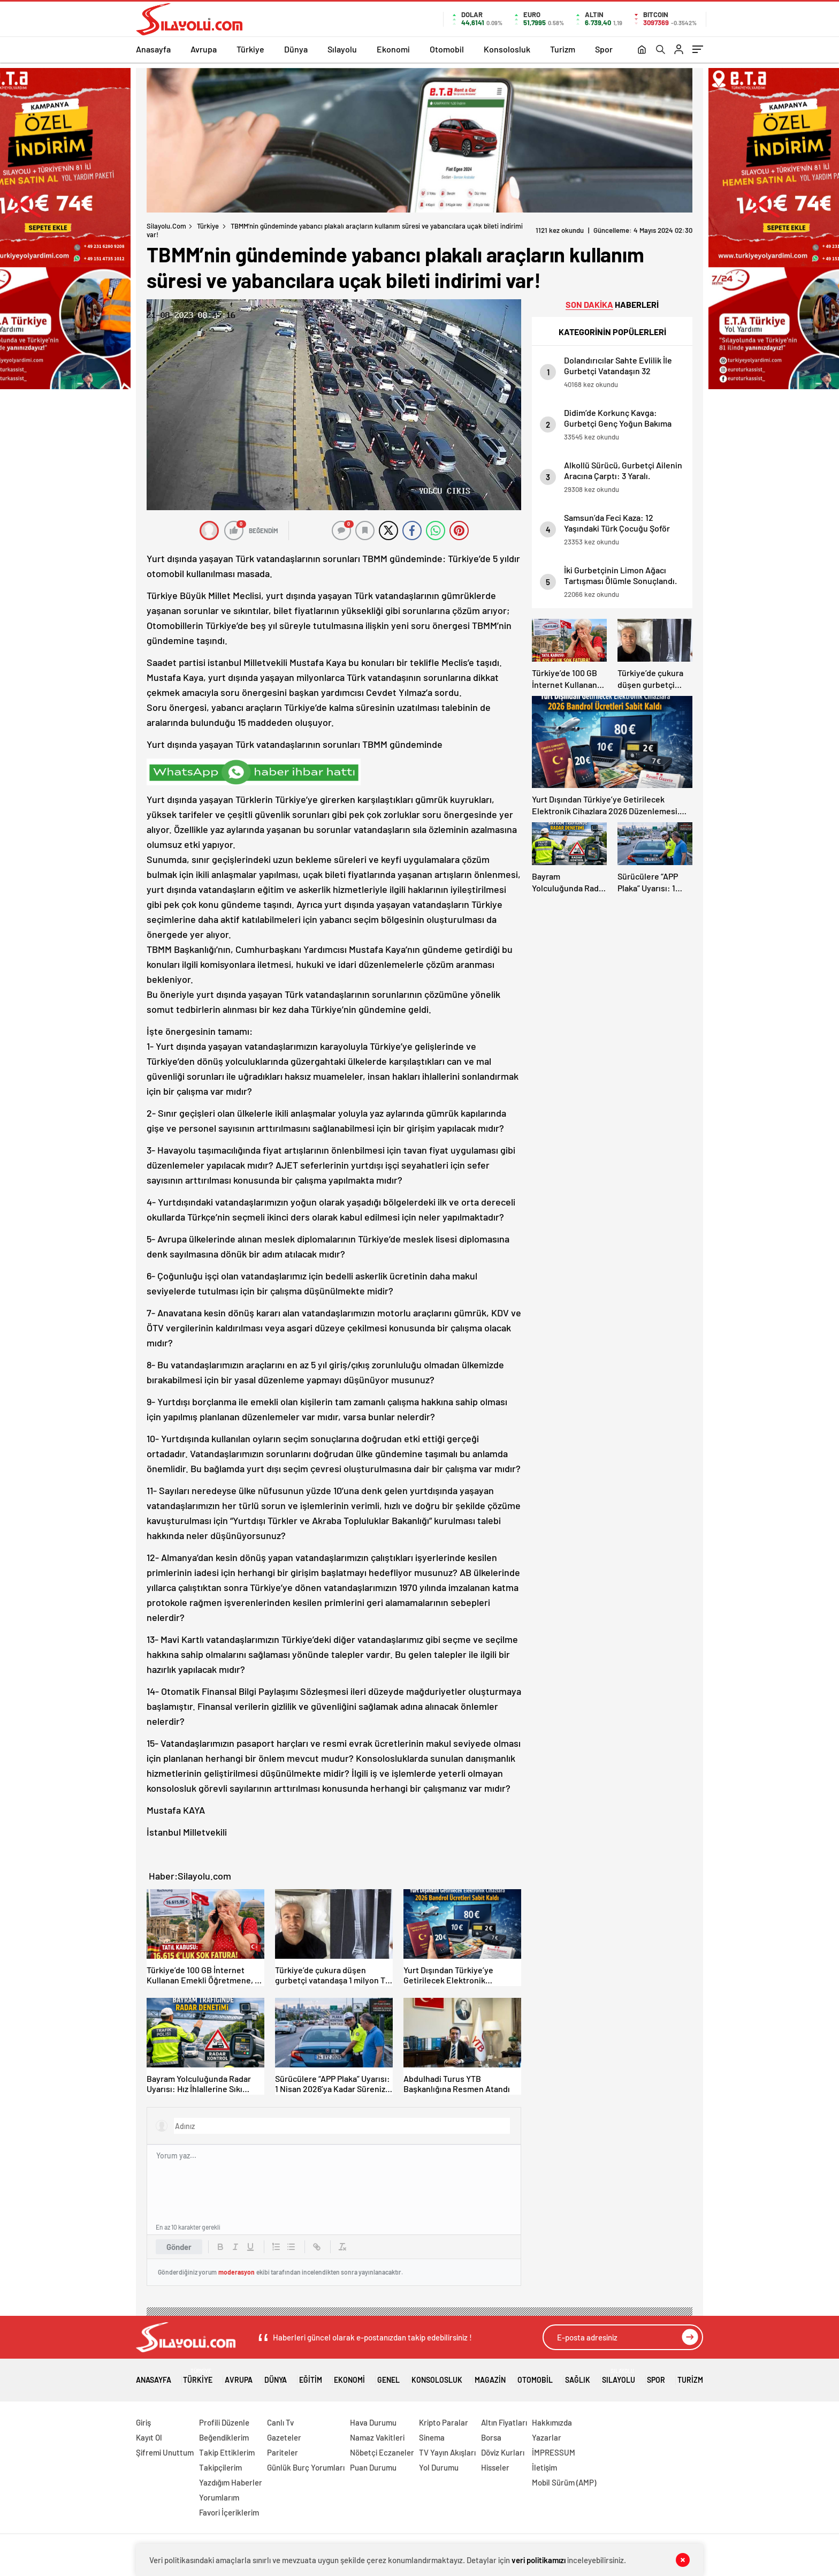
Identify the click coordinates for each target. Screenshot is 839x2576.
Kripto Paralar (443, 2422)
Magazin (490, 2376)
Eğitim (310, 2376)
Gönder (179, 2247)
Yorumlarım (219, 2497)
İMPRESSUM (553, 2452)
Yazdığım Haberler (230, 2482)
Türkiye (250, 49)
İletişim (544, 2467)
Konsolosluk (507, 49)
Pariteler (282, 2452)
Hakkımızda (552, 2422)
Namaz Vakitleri (377, 2437)
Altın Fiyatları (504, 2422)
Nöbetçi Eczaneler (382, 2452)
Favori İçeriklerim (229, 2512)
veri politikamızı (539, 2560)
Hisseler (495, 2467)
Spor (604, 49)
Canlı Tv (280, 2422)
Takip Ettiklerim (227, 2452)
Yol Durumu (439, 2467)
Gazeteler (284, 2437)
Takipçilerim (220, 2467)
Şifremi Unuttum (165, 2452)
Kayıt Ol (149, 2437)
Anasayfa (153, 49)
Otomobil (447, 49)
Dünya (296, 49)
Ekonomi (393, 49)
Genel (388, 2376)
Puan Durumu (373, 2467)
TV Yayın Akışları (447, 2452)
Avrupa (203, 49)
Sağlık (577, 2376)
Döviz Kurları (502, 2452)
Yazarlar (546, 2437)
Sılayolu (342, 49)
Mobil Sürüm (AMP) (564, 2482)
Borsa (491, 2437)
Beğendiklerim (224, 2437)
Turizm (562, 49)
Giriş (143, 2422)
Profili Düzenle (224, 2422)
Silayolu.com (166, 226)
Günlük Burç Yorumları (306, 2467)
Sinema (432, 2437)
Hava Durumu (373, 2422)
